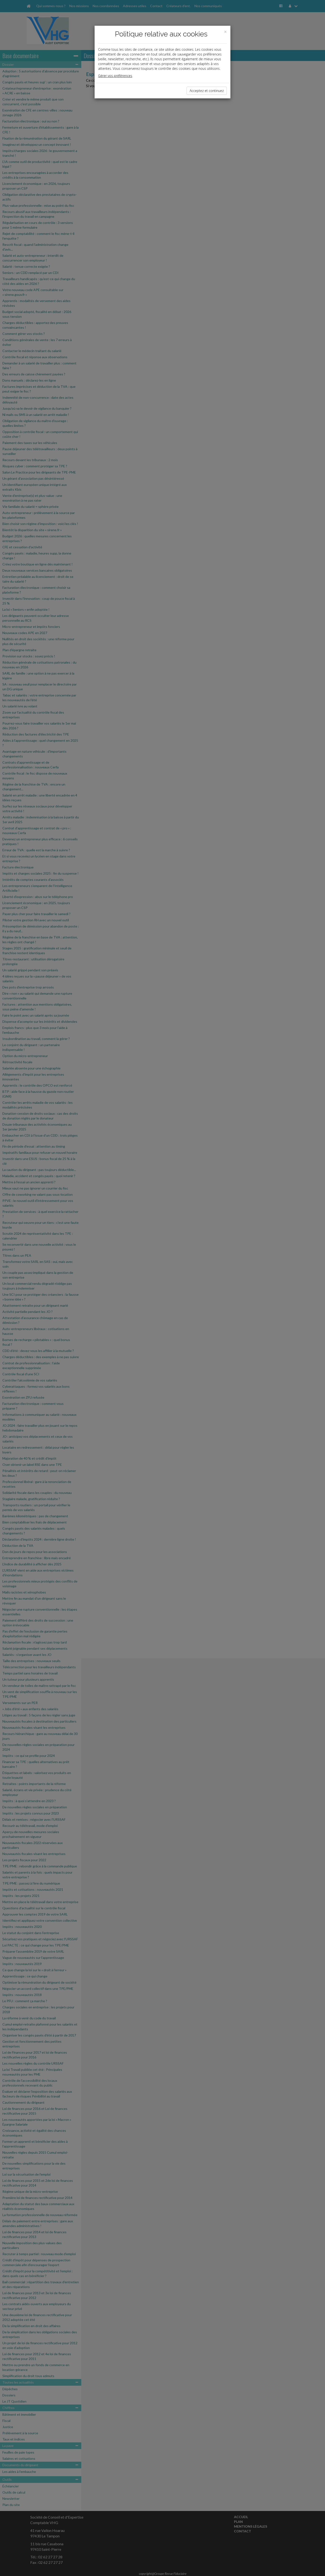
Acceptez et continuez (207, 90)
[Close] (225, 31)
